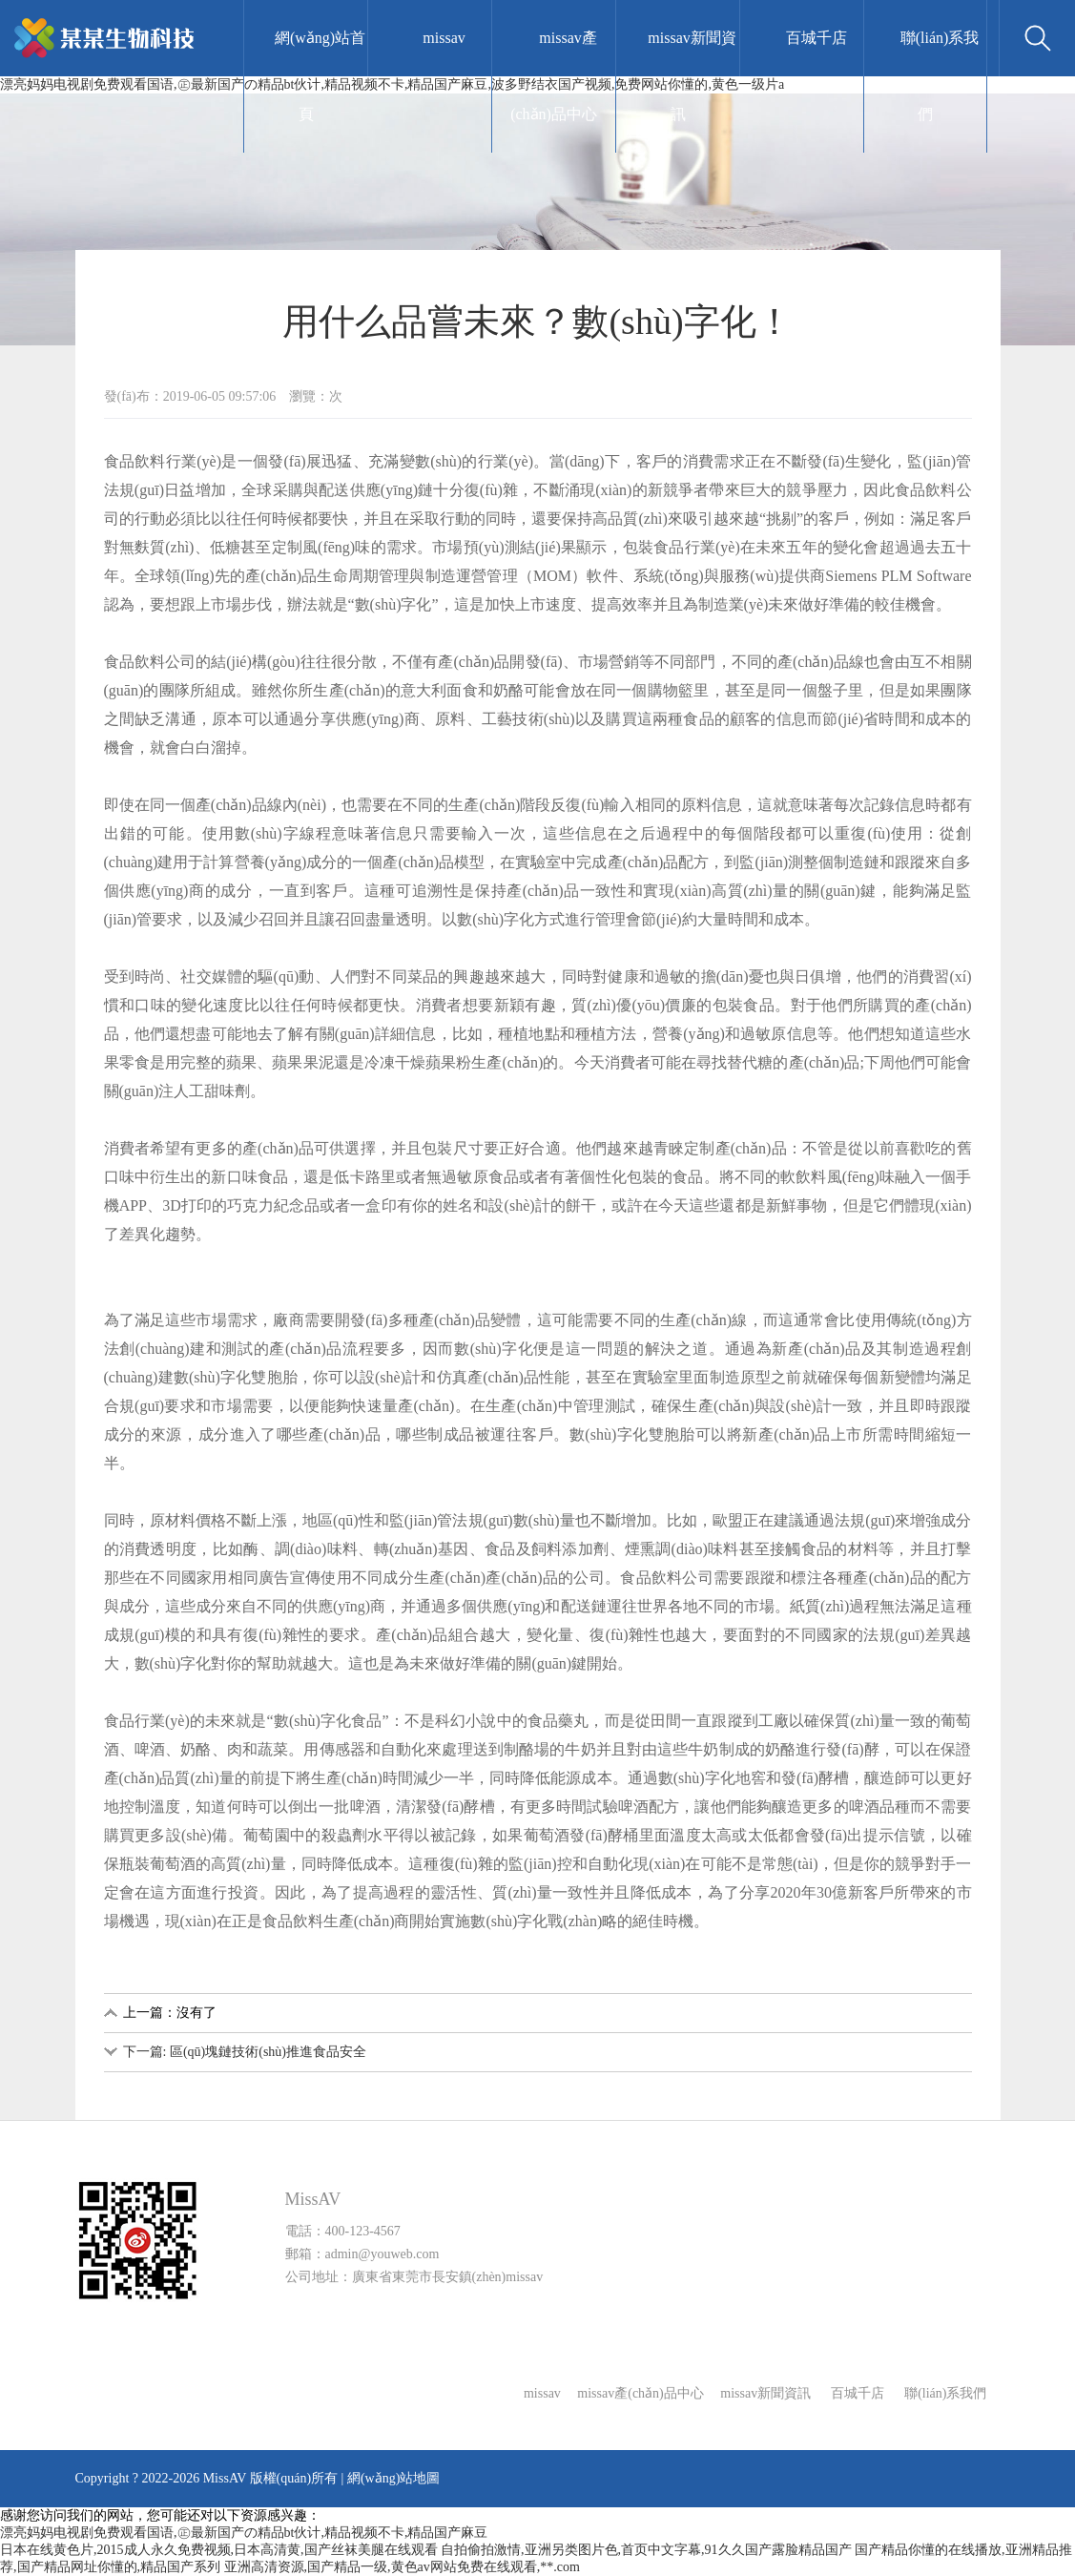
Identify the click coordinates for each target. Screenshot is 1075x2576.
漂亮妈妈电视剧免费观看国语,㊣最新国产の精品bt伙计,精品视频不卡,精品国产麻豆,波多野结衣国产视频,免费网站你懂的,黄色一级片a (392, 84)
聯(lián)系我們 (940, 76)
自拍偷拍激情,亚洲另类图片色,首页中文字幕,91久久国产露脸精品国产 (646, 2550)
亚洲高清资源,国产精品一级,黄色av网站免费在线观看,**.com (402, 2567)
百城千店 (816, 38)
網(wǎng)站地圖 (393, 2478)
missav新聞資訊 (691, 76)
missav (444, 38)
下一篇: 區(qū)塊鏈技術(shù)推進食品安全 (245, 2052)
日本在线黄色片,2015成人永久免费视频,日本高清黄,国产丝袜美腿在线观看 (219, 2550)
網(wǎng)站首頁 (320, 76)
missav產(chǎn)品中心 (553, 76)
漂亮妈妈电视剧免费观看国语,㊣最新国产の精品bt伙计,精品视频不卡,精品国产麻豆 (243, 2532)
